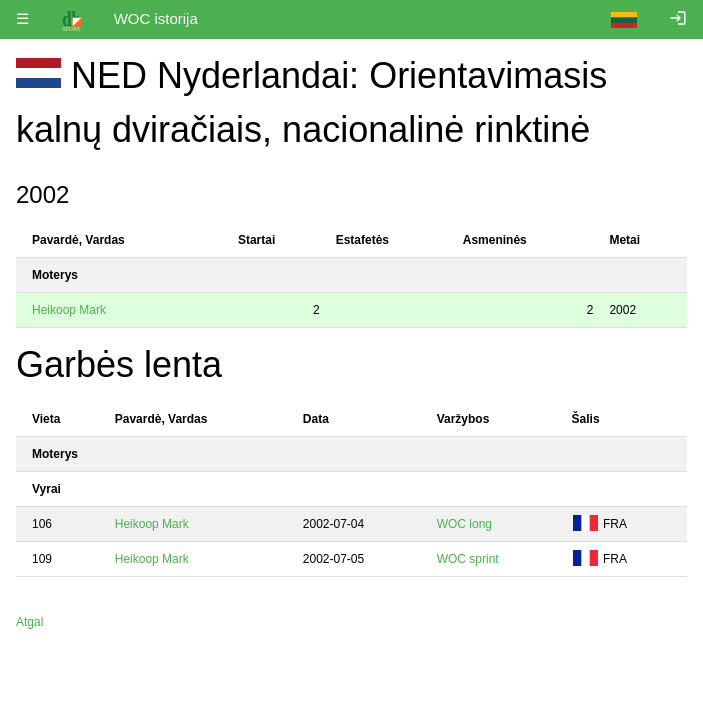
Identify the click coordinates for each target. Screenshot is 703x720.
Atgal (29, 622)
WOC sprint (468, 559)
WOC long (464, 524)
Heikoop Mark (69, 310)
